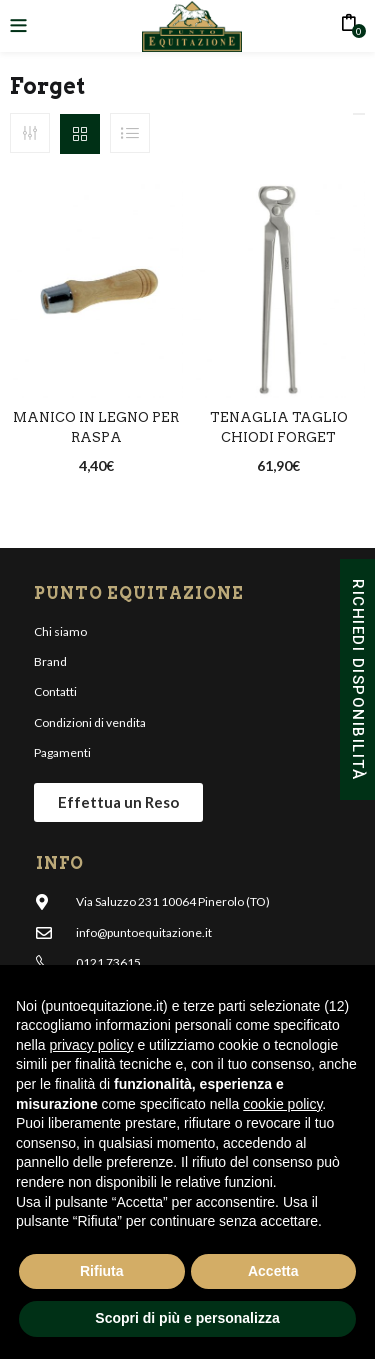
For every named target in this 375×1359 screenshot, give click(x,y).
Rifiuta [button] (102, 1271)
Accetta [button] (273, 1271)
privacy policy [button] (91, 1045)
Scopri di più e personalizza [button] (187, 1318)
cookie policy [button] (282, 1104)
